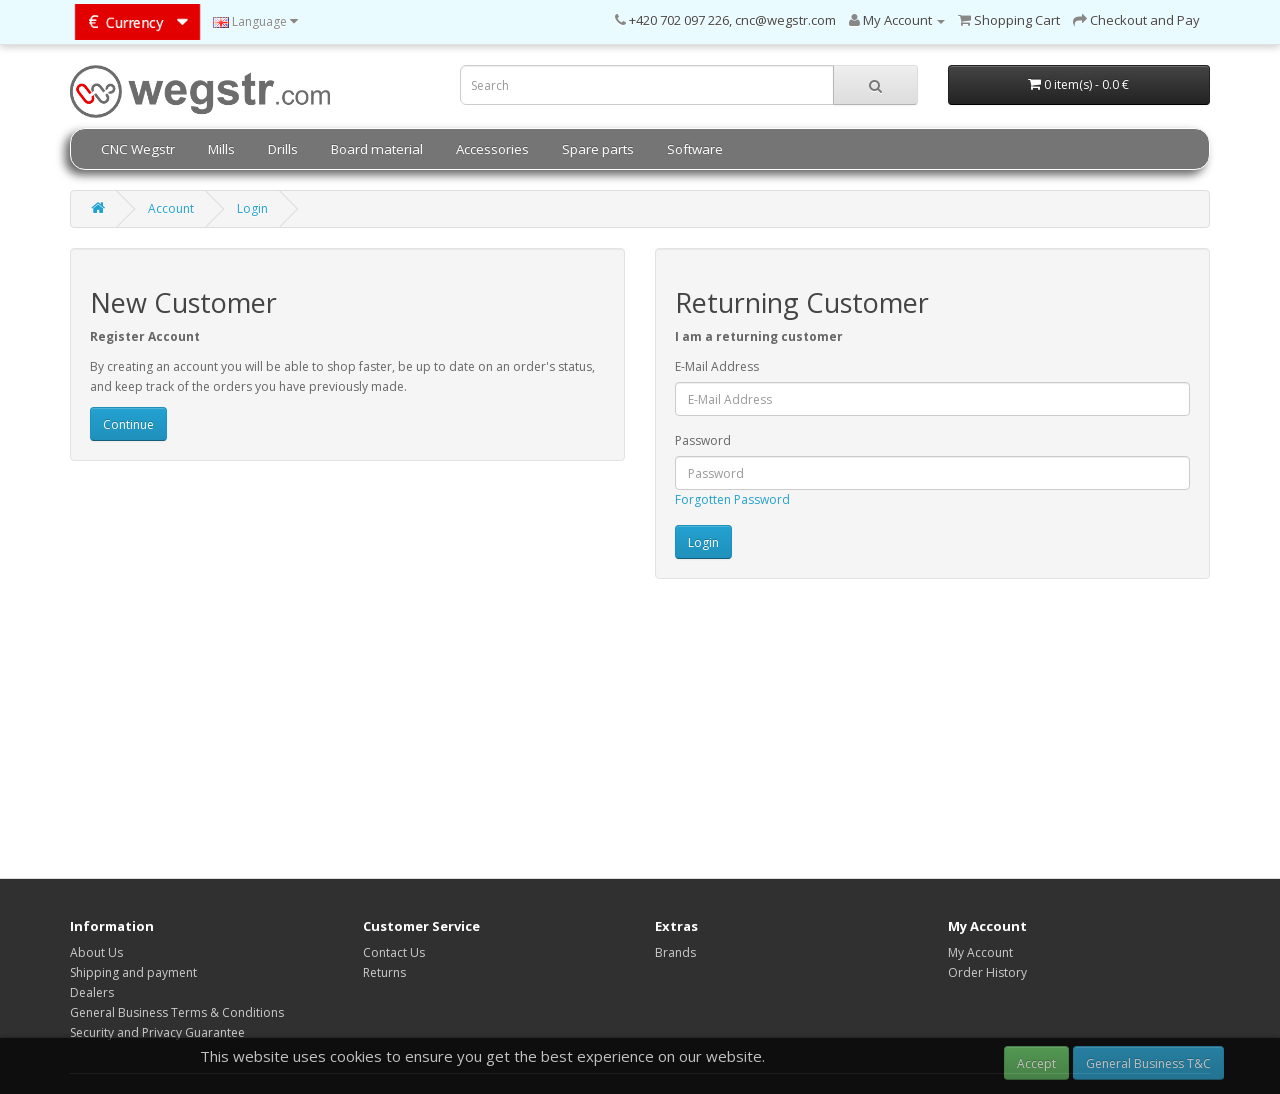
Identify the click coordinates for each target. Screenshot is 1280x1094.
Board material (377, 149)
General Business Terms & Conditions (177, 1012)
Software (695, 149)
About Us (96, 952)
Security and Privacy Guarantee (157, 1032)
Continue (128, 424)
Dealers (92, 992)
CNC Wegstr (138, 149)
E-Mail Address (717, 366)
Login (252, 208)
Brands (675, 952)
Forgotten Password (732, 499)
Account (171, 208)
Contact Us (394, 952)
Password (703, 440)
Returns (384, 972)
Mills (221, 149)
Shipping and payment (133, 972)
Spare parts (598, 149)
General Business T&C (1148, 1063)
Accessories (492, 149)
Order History (987, 972)
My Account (980, 952)
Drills (283, 149)
